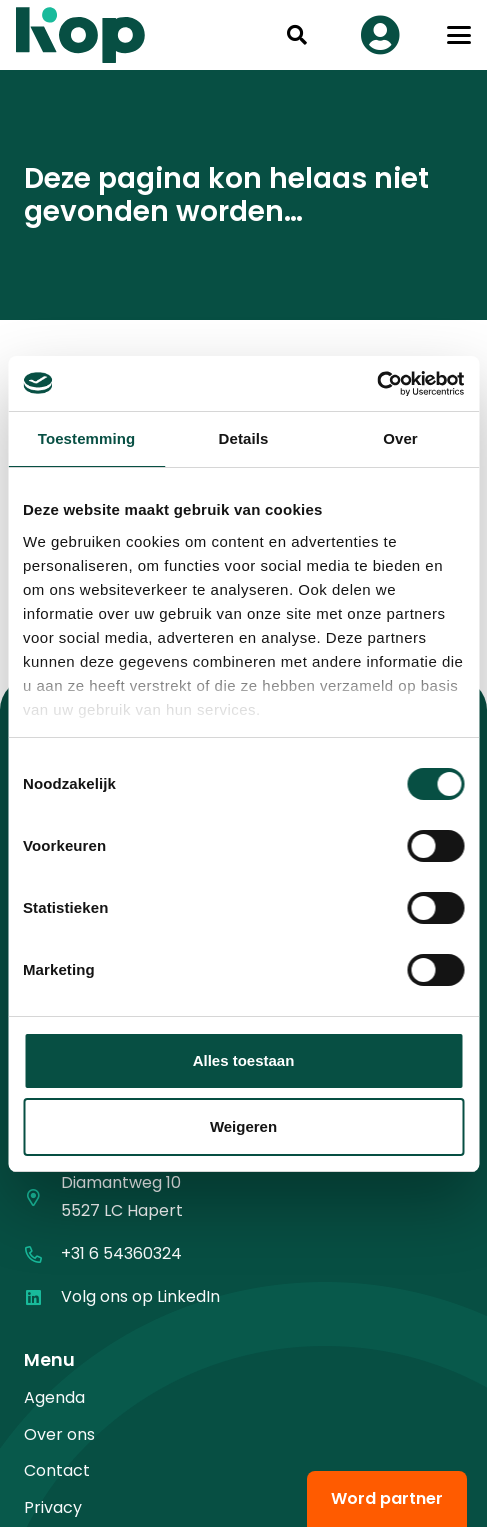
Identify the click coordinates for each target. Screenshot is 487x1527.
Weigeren (243, 1126)
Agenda (54, 1397)
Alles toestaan (244, 1060)
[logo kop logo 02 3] (81, 35)
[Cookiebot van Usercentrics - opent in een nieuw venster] (376, 384)
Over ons (59, 1434)
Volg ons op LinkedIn (140, 1296)
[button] (297, 35)
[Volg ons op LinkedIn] (42, 1297)
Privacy (53, 1507)
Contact (57, 1470)
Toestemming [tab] (87, 438)
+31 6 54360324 (121, 1253)
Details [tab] (244, 438)
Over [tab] (400, 438)
